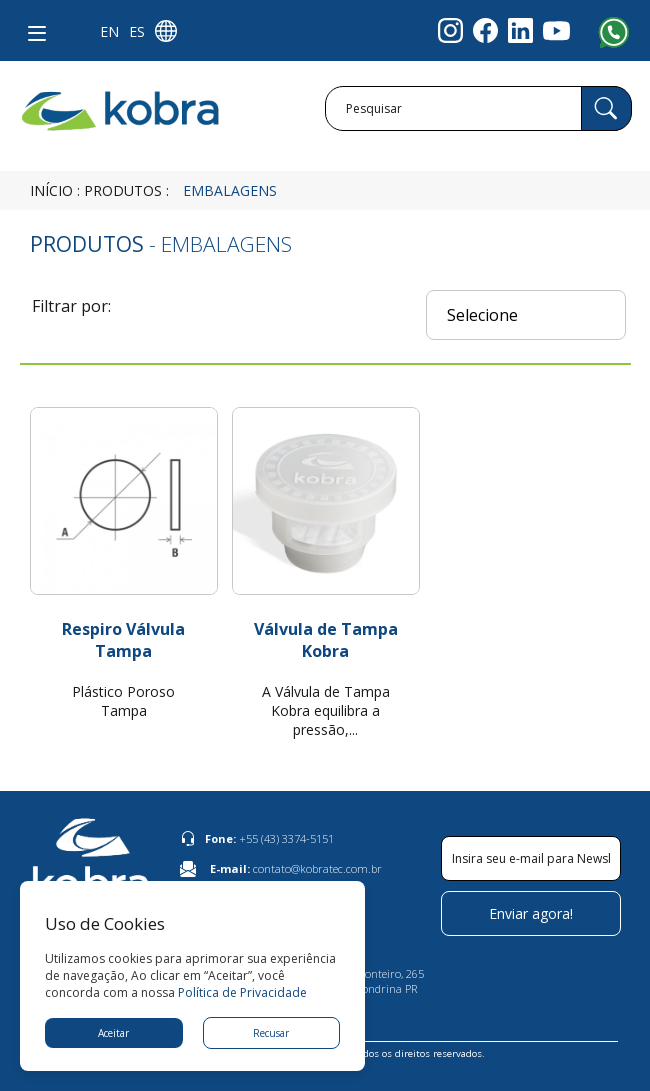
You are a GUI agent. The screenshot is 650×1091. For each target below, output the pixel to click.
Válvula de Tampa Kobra (326, 640)
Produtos (123, 190)
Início (51, 190)
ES (137, 31)
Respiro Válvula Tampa (123, 640)
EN (109, 31)
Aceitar (113, 1033)
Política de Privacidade (242, 992)
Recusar (271, 1033)
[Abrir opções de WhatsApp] (620, 40)
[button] (33, 30)
